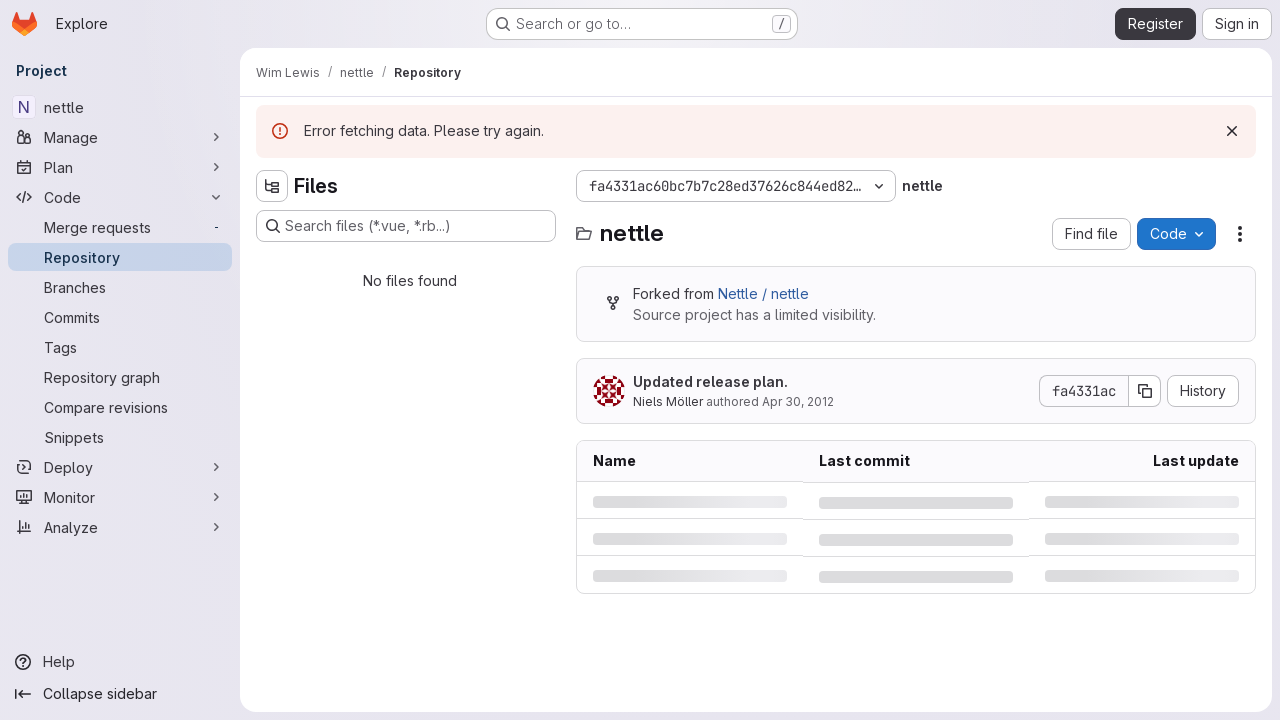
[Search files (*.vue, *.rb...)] (406, 226)
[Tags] (120, 347)
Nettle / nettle (763, 293)
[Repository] (120, 257)
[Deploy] (120, 467)
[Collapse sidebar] (120, 694)
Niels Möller (668, 401)
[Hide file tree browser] (272, 186)
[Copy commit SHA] (1145, 391)
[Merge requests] (120, 227)
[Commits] (120, 317)
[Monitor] (120, 497)
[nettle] (120, 107)
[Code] (120, 197)
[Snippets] (120, 437)
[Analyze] (120, 527)
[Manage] (120, 137)
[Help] (120, 662)
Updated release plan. (710, 381)
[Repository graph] (120, 377)
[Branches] (120, 287)
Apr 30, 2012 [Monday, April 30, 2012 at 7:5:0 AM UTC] (798, 401)
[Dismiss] (1232, 131)
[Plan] (120, 167)
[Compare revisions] (120, 407)
